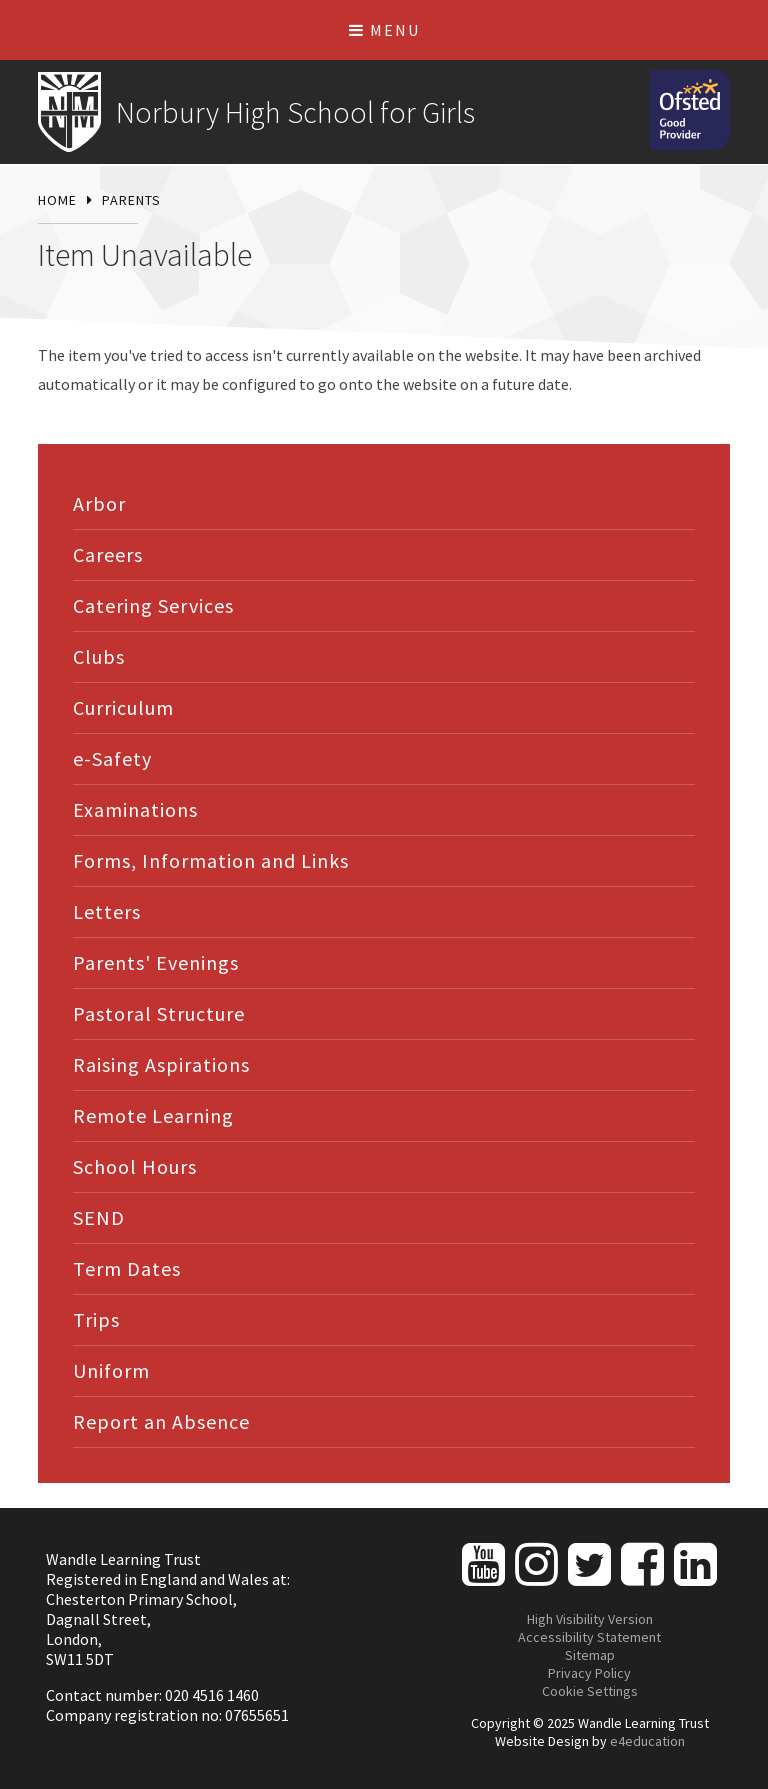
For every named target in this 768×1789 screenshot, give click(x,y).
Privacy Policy (589, 1673)
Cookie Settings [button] (590, 1691)
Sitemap (590, 1655)
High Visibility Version (590, 1619)
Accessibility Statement (589, 1637)
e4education (647, 1741)
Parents (131, 200)
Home (57, 200)
